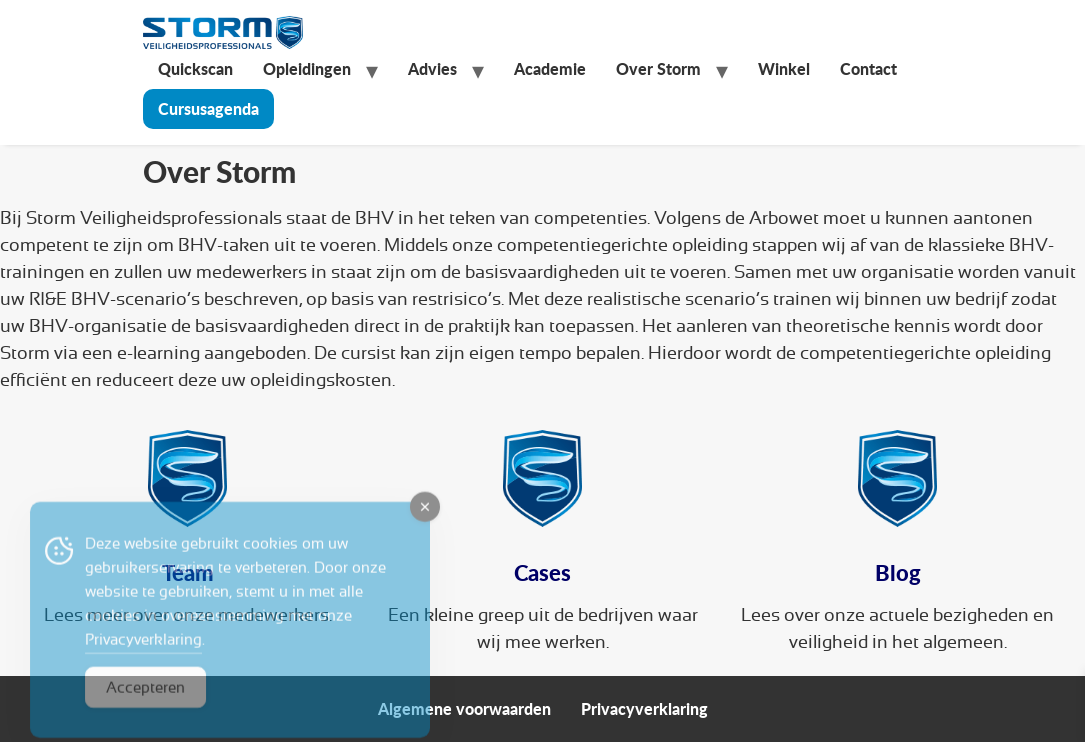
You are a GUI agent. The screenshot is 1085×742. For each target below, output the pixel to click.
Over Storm (658, 68)
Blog (898, 572)
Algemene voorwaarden (464, 708)
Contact (868, 68)
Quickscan (195, 68)
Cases (542, 572)
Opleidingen (307, 68)
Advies (432, 68)
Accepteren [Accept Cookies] (145, 700)
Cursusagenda (208, 108)
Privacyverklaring (644, 708)
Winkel (784, 68)
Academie (550, 68)
